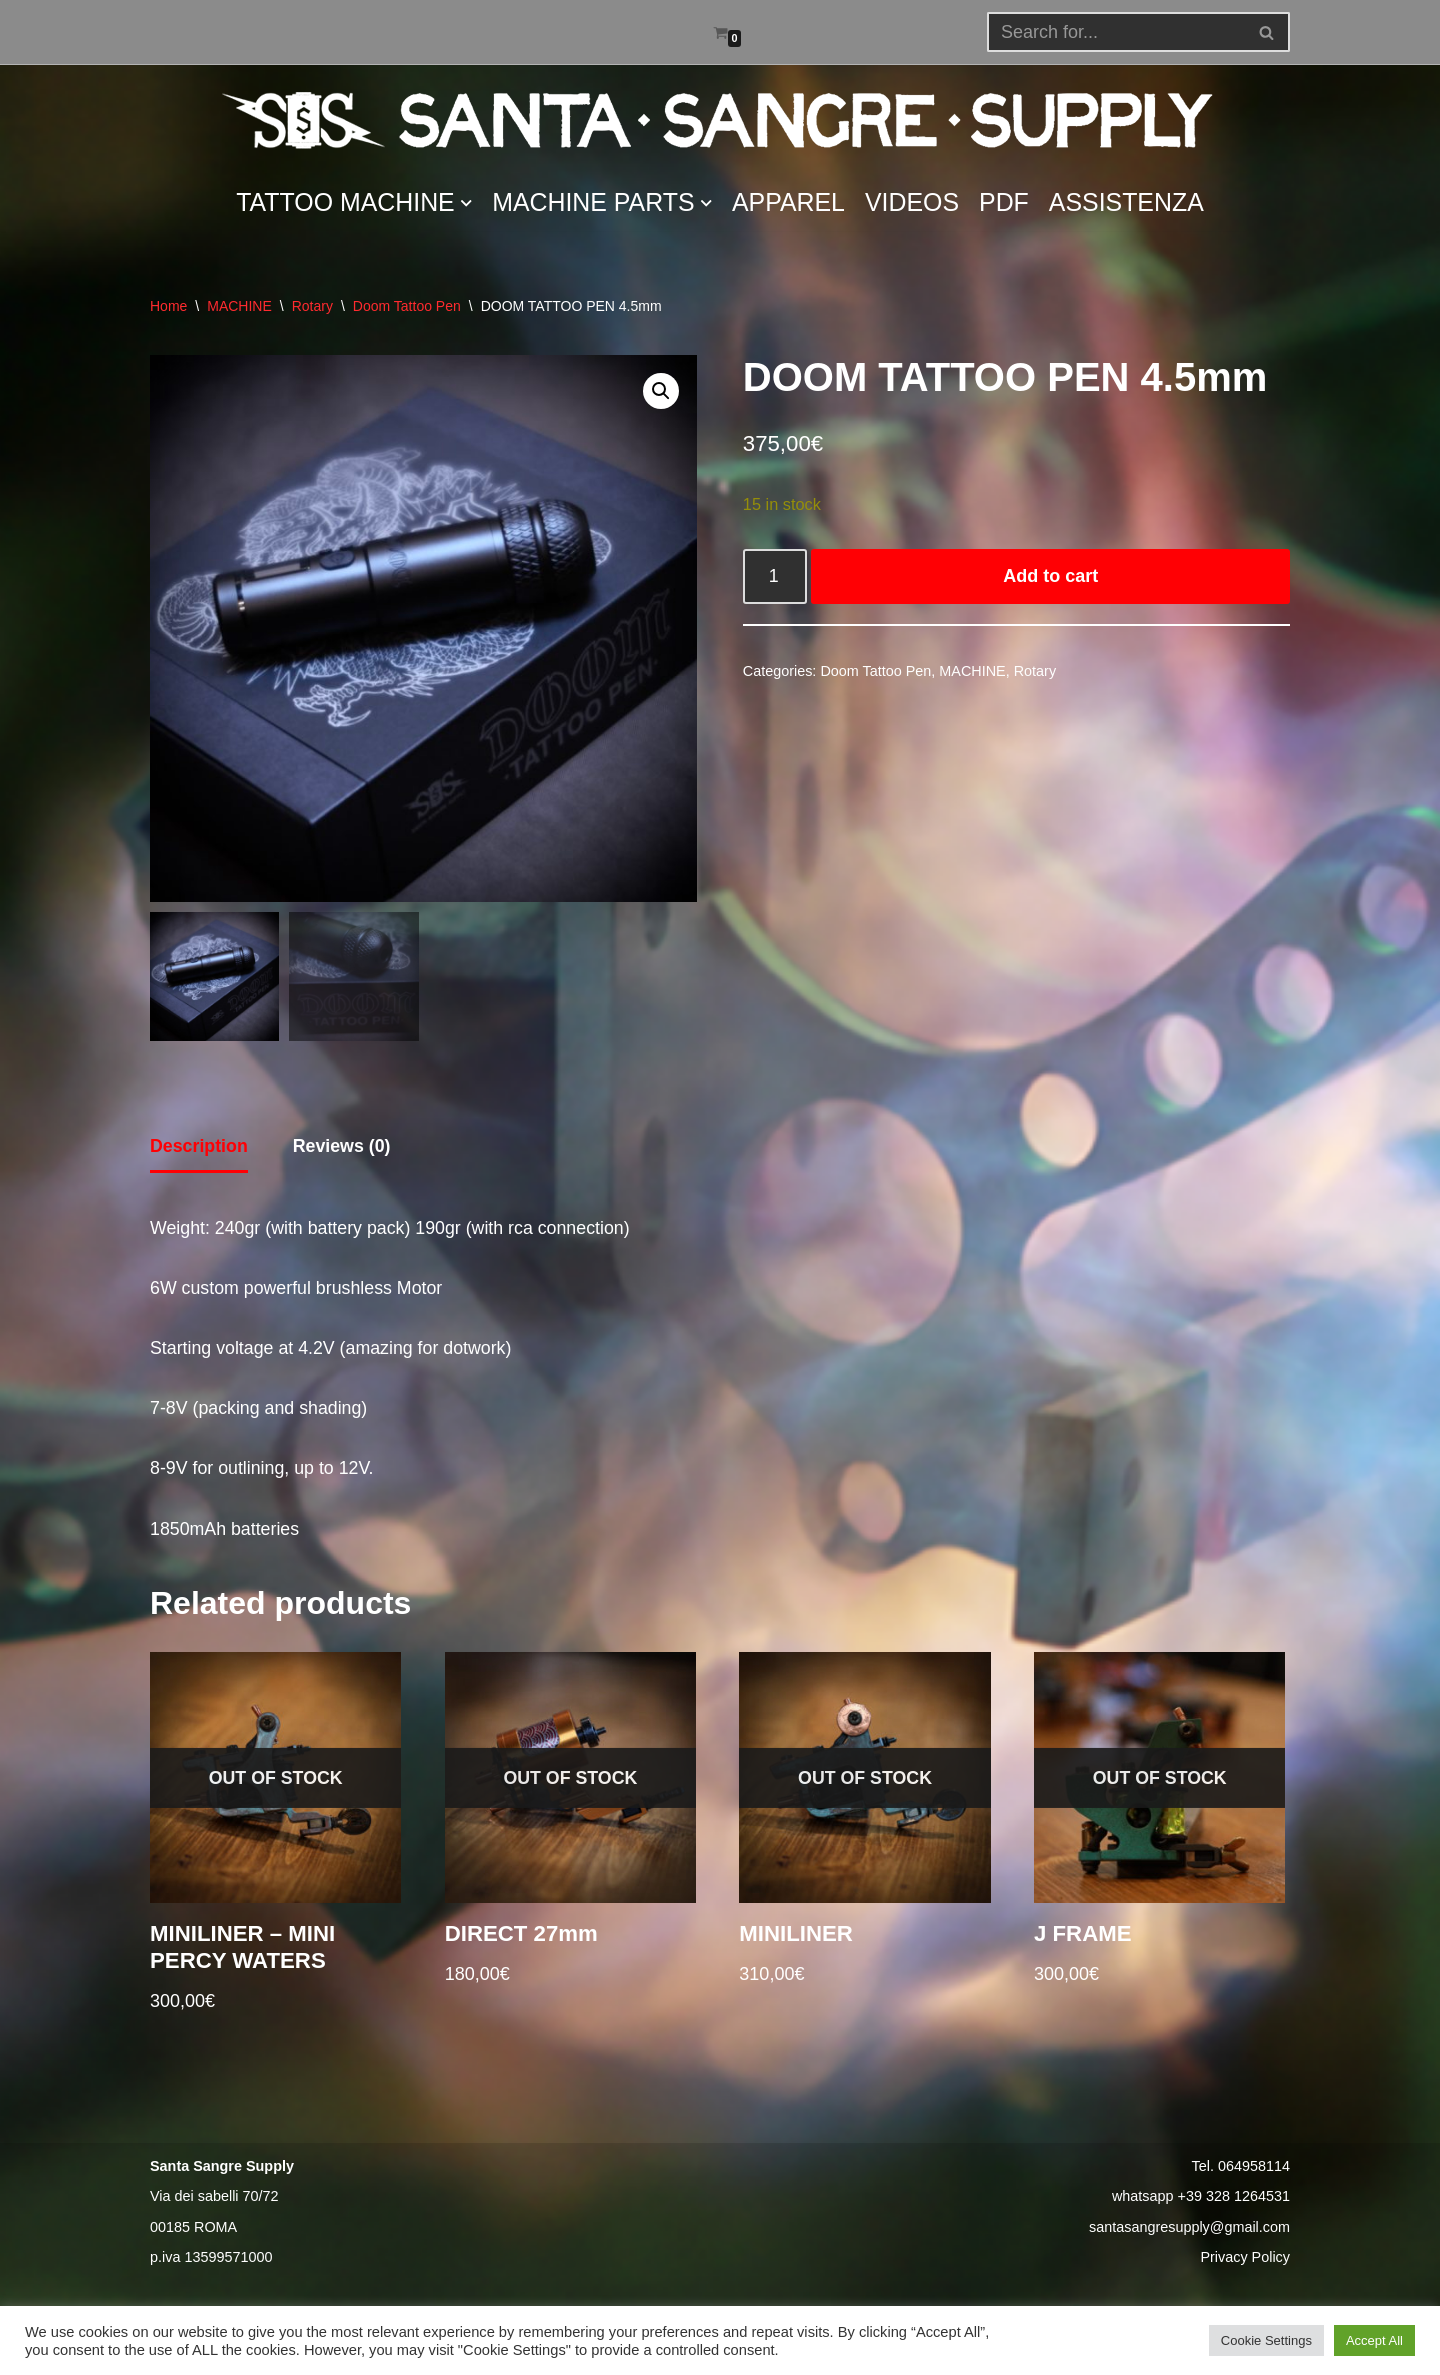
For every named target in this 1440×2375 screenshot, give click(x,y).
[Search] (1267, 32)
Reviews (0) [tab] (343, 1147)
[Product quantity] (775, 578)
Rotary (312, 306)
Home (168, 306)
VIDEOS (914, 203)
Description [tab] (199, 1147)
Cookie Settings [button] (1266, 2340)
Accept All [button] (1374, 2340)
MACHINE (239, 306)
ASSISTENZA (1130, 203)
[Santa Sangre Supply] (720, 120)
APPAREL (789, 203)
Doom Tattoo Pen (407, 306)
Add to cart (1051, 578)
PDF (1007, 203)
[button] (1266, 32)
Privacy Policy (1245, 2264)
